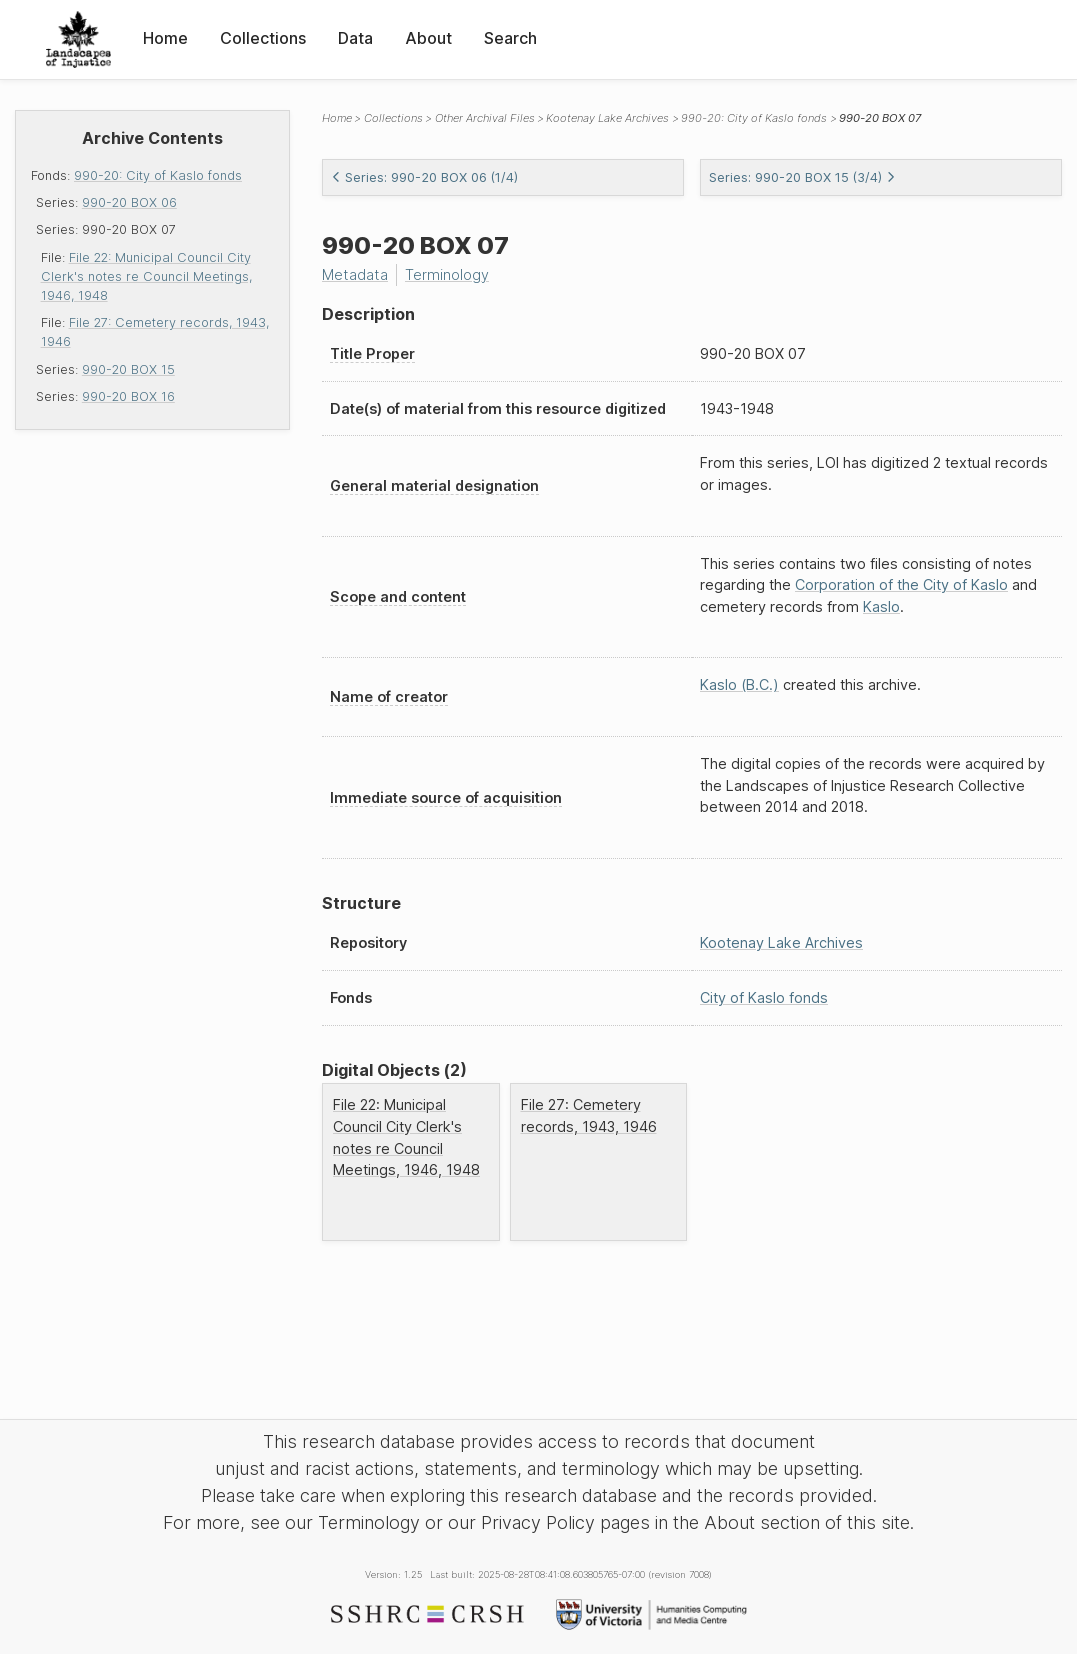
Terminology (447, 274)
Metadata (355, 274)
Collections (263, 38)
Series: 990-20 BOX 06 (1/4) (424, 177)
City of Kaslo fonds (764, 997)
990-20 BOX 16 (128, 396)
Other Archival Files (485, 118)
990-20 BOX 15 (128, 369)
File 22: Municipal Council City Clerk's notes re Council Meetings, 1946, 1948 (146, 276)
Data (355, 38)
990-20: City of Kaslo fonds (158, 175)
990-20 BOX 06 (129, 202)
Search (510, 38)
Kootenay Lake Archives (607, 118)
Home (165, 38)
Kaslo (881, 606)
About (428, 38)
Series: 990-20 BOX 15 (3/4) (802, 177)
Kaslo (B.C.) (739, 684)
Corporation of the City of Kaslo (901, 584)
